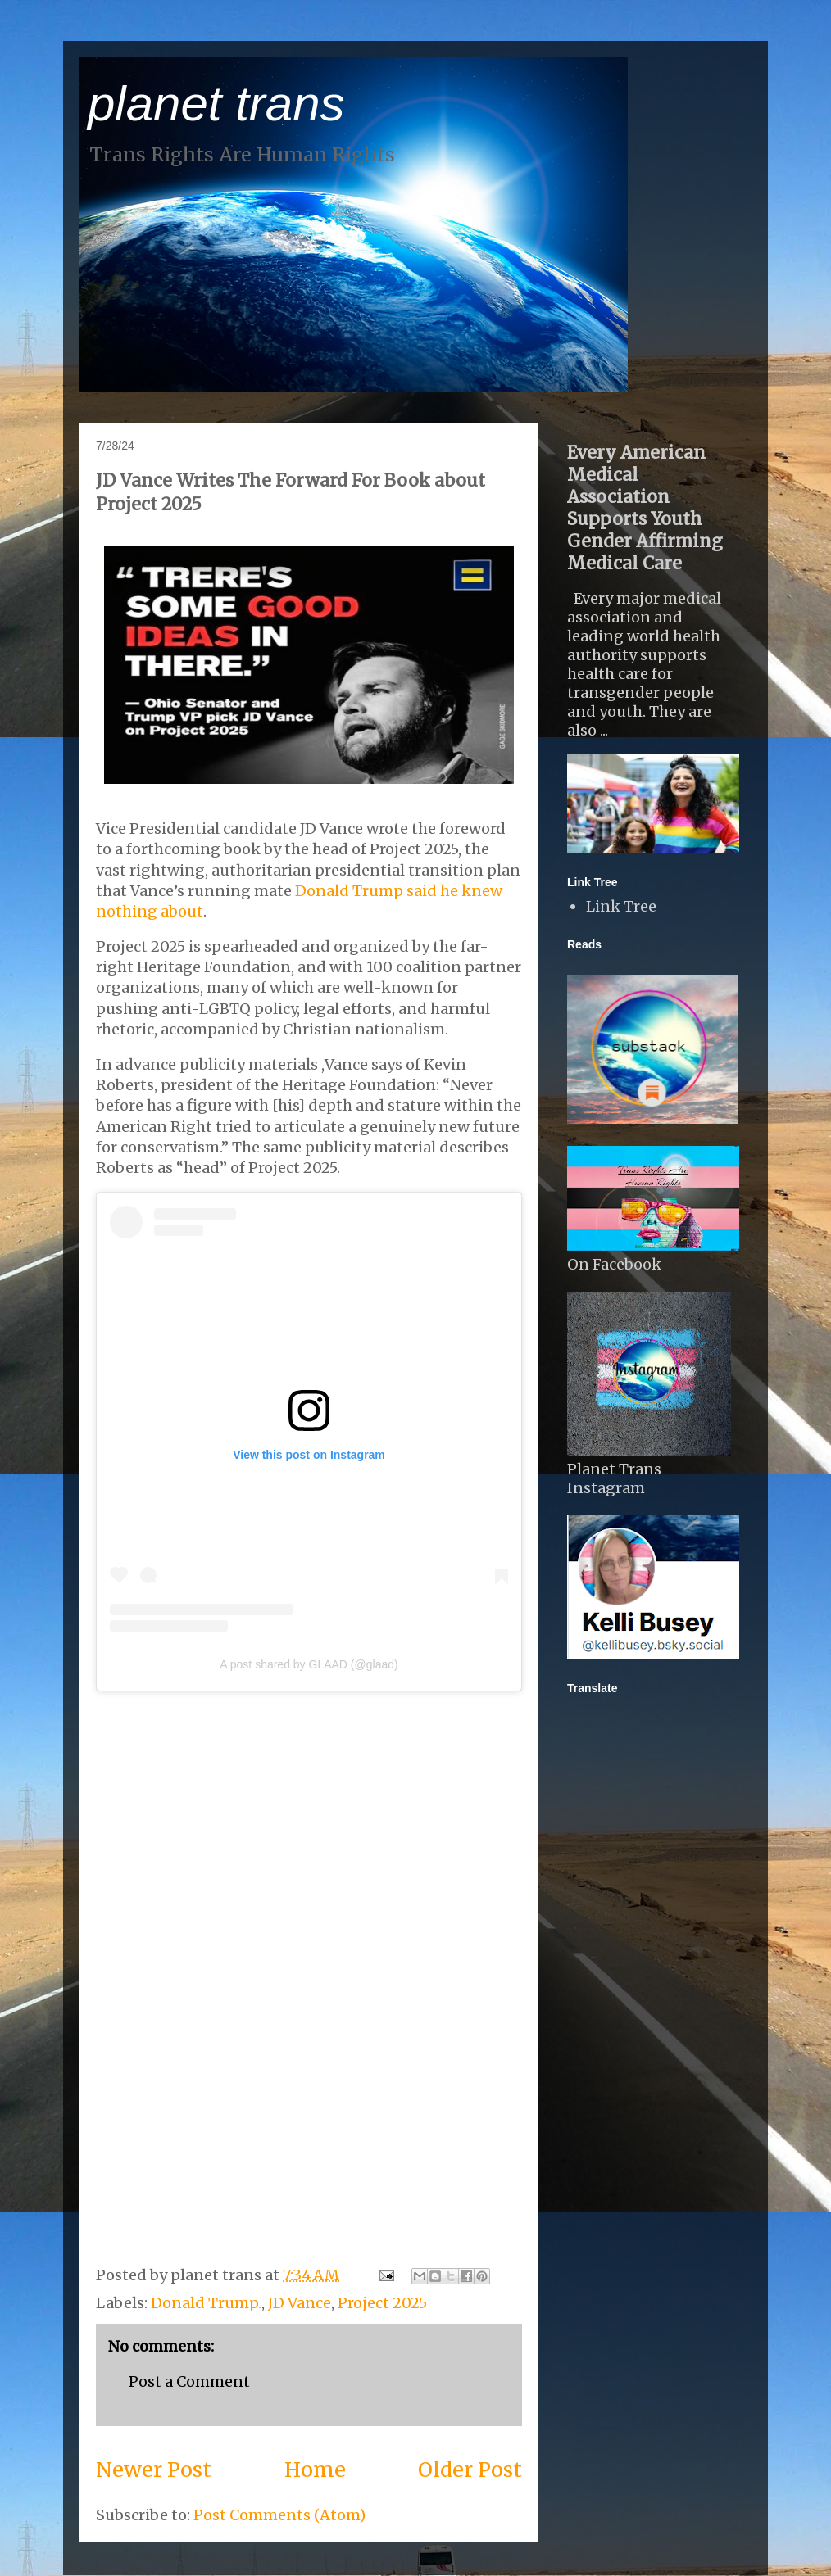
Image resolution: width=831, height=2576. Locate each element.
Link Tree (621, 906)
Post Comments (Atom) (279, 2515)
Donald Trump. (206, 2302)
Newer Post (153, 2469)
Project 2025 (382, 2302)
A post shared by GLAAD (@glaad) (308, 1664)
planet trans (216, 103)
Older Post (470, 2469)
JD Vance (299, 2302)
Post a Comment (189, 2381)
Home (315, 2469)
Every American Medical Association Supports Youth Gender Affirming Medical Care (645, 507)
